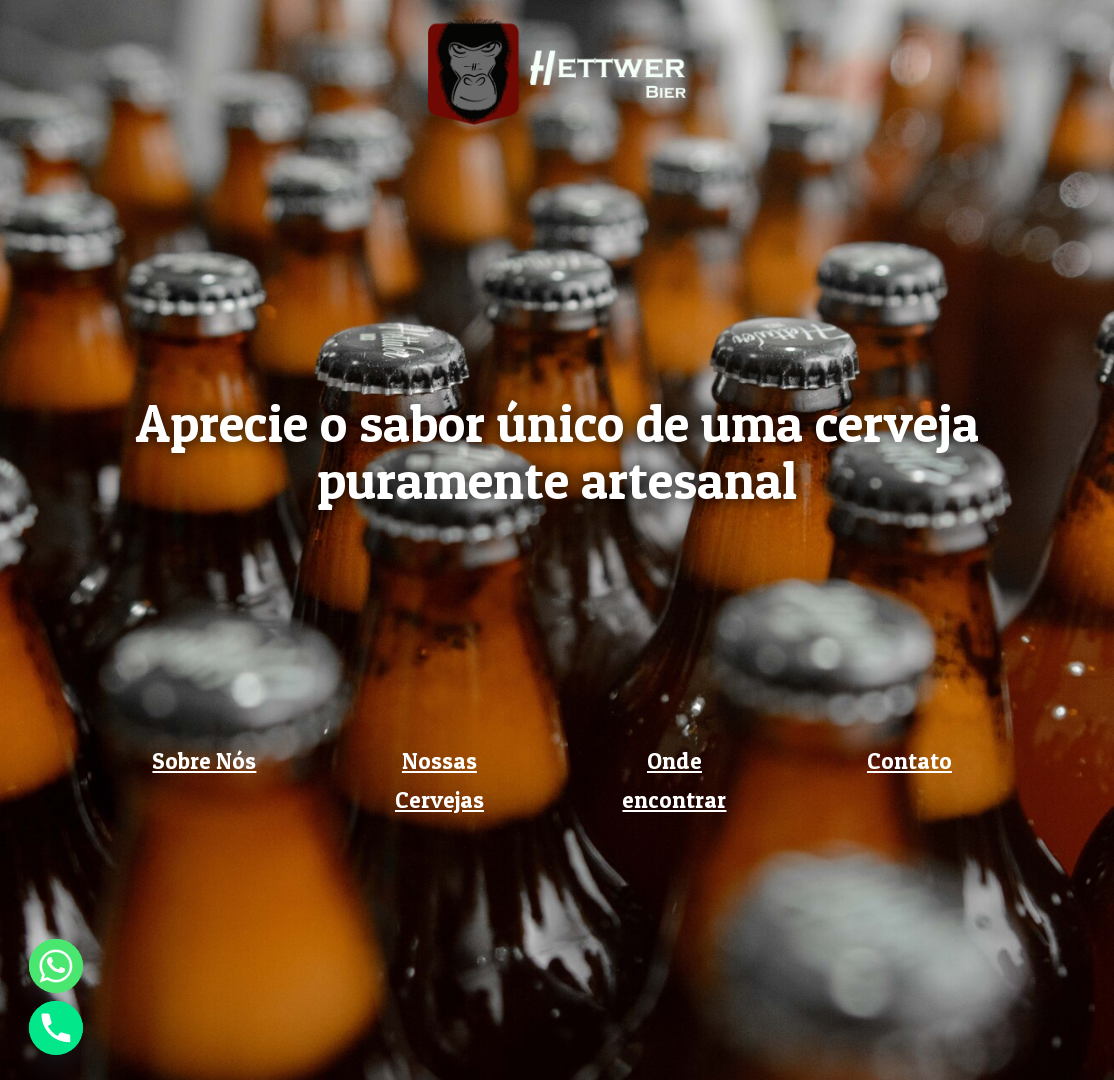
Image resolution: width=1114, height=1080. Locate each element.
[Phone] (56, 1028)
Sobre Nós (204, 761)
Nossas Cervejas (439, 780)
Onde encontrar (674, 780)
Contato (909, 761)
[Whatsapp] (56, 966)
